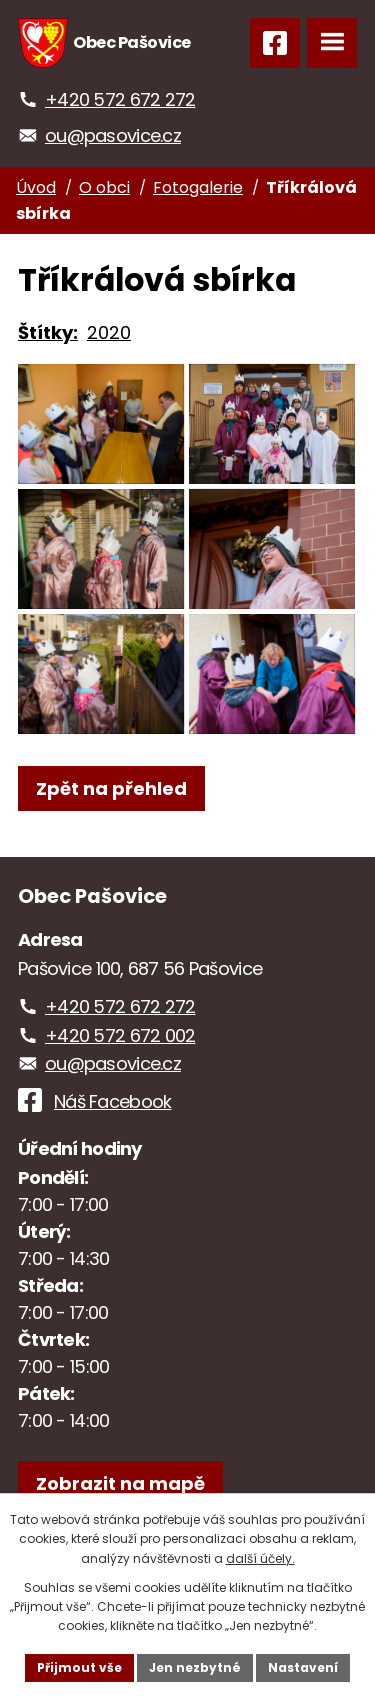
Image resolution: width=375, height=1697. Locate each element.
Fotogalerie (198, 187)
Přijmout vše (79, 1667)
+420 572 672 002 (120, 1035)
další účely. (260, 1558)
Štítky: (48, 332)
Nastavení (303, 1667)
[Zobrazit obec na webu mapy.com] (120, 1483)
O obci (104, 187)
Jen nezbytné (195, 1667)
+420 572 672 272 (120, 99)
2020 (109, 332)
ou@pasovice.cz (113, 135)
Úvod (36, 187)
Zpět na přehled (111, 788)
